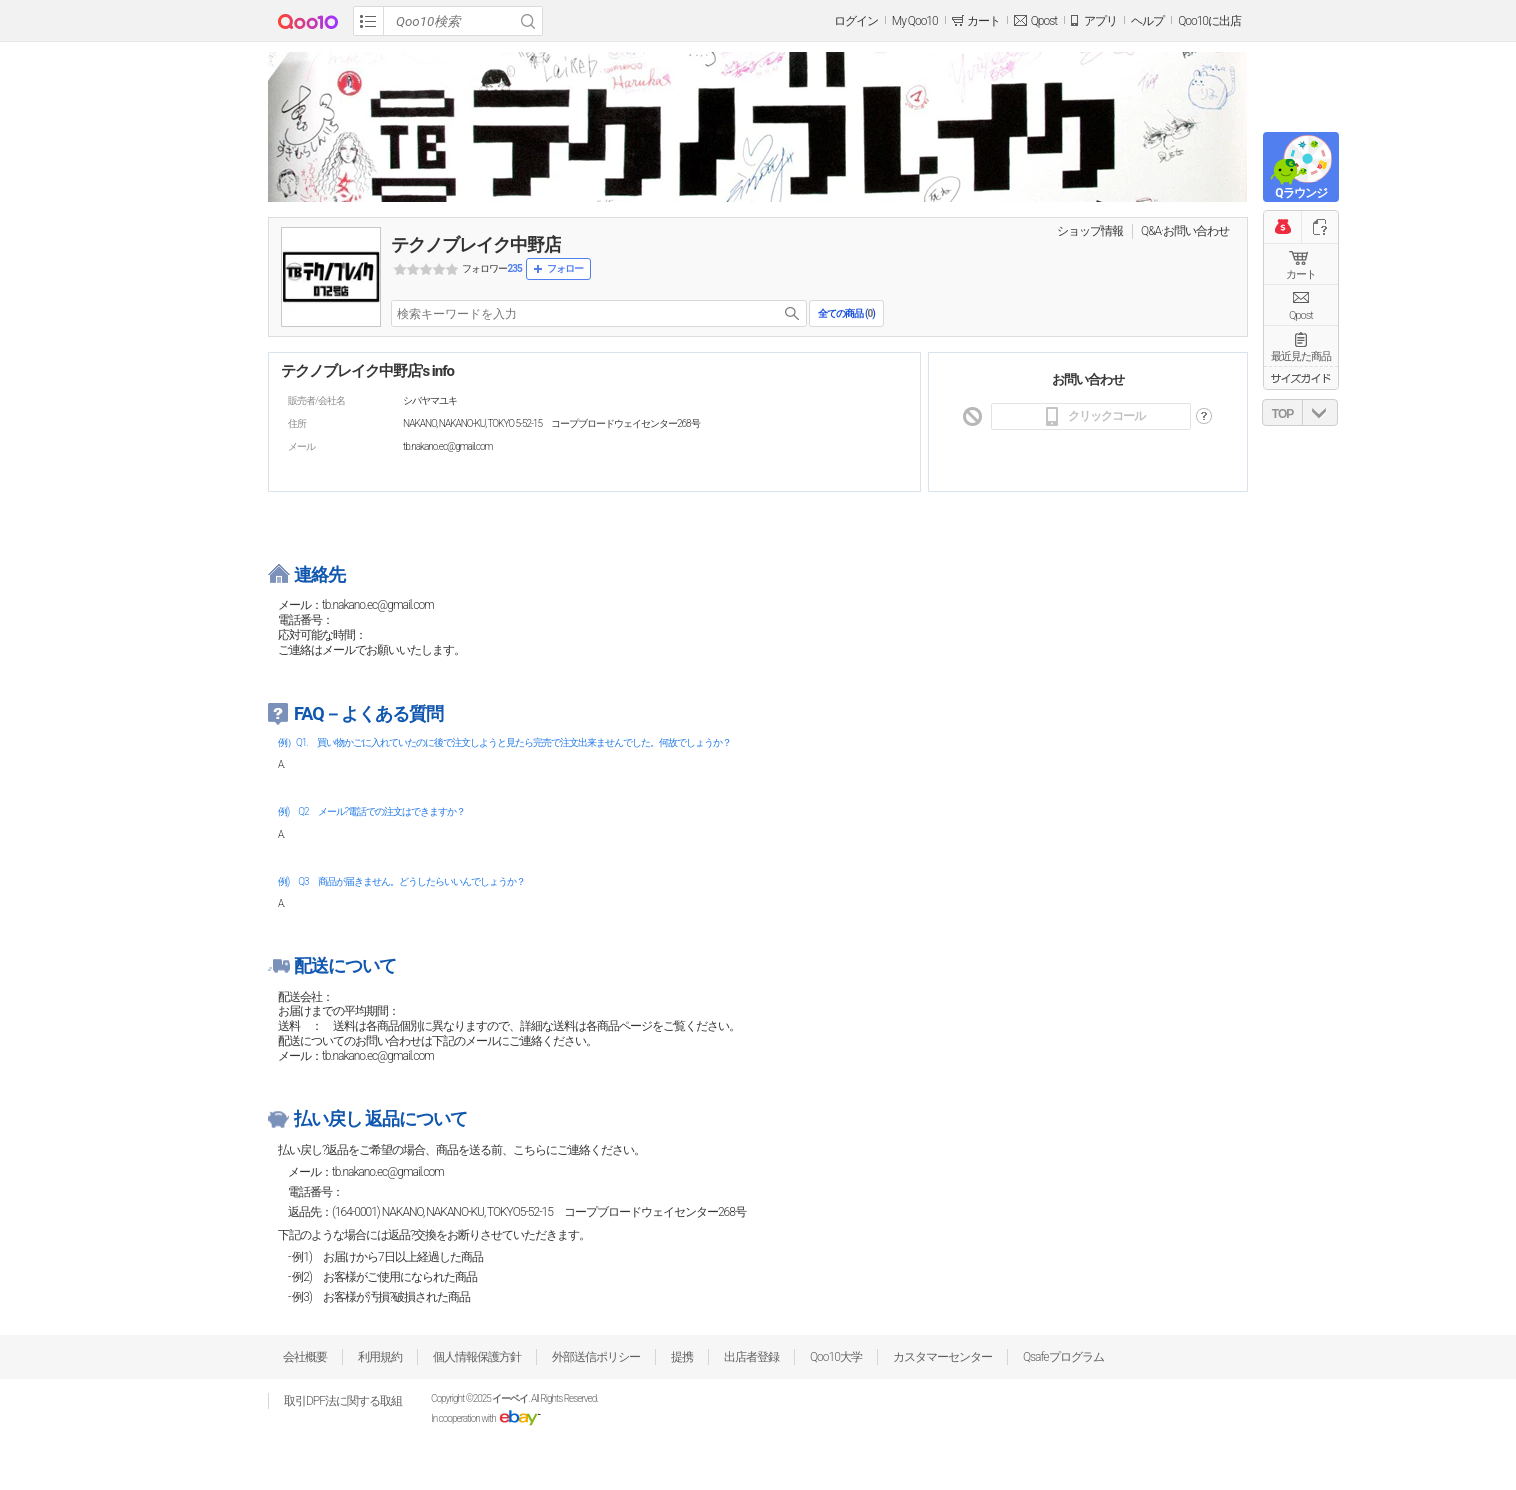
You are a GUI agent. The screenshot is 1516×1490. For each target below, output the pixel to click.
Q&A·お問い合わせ (1185, 231)
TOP (1282, 414)
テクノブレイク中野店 (476, 244)
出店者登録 (751, 1357)
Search (528, 21)
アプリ (1100, 21)
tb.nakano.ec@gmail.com (388, 1172)
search (792, 313)
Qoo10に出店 (1209, 21)
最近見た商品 (1301, 356)
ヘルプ (1147, 21)
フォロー (565, 268)
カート (1301, 274)
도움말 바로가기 (1203, 416)
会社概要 (305, 1357)
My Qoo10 (915, 21)
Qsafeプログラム (1063, 1357)
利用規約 (380, 1357)
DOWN (1320, 412)
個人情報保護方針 (477, 1357)
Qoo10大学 (836, 1357)
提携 (682, 1357)
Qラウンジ (1300, 193)
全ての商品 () (846, 313)
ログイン (856, 21)
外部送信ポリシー (596, 1357)
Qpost (1044, 21)
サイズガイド (1301, 378)
